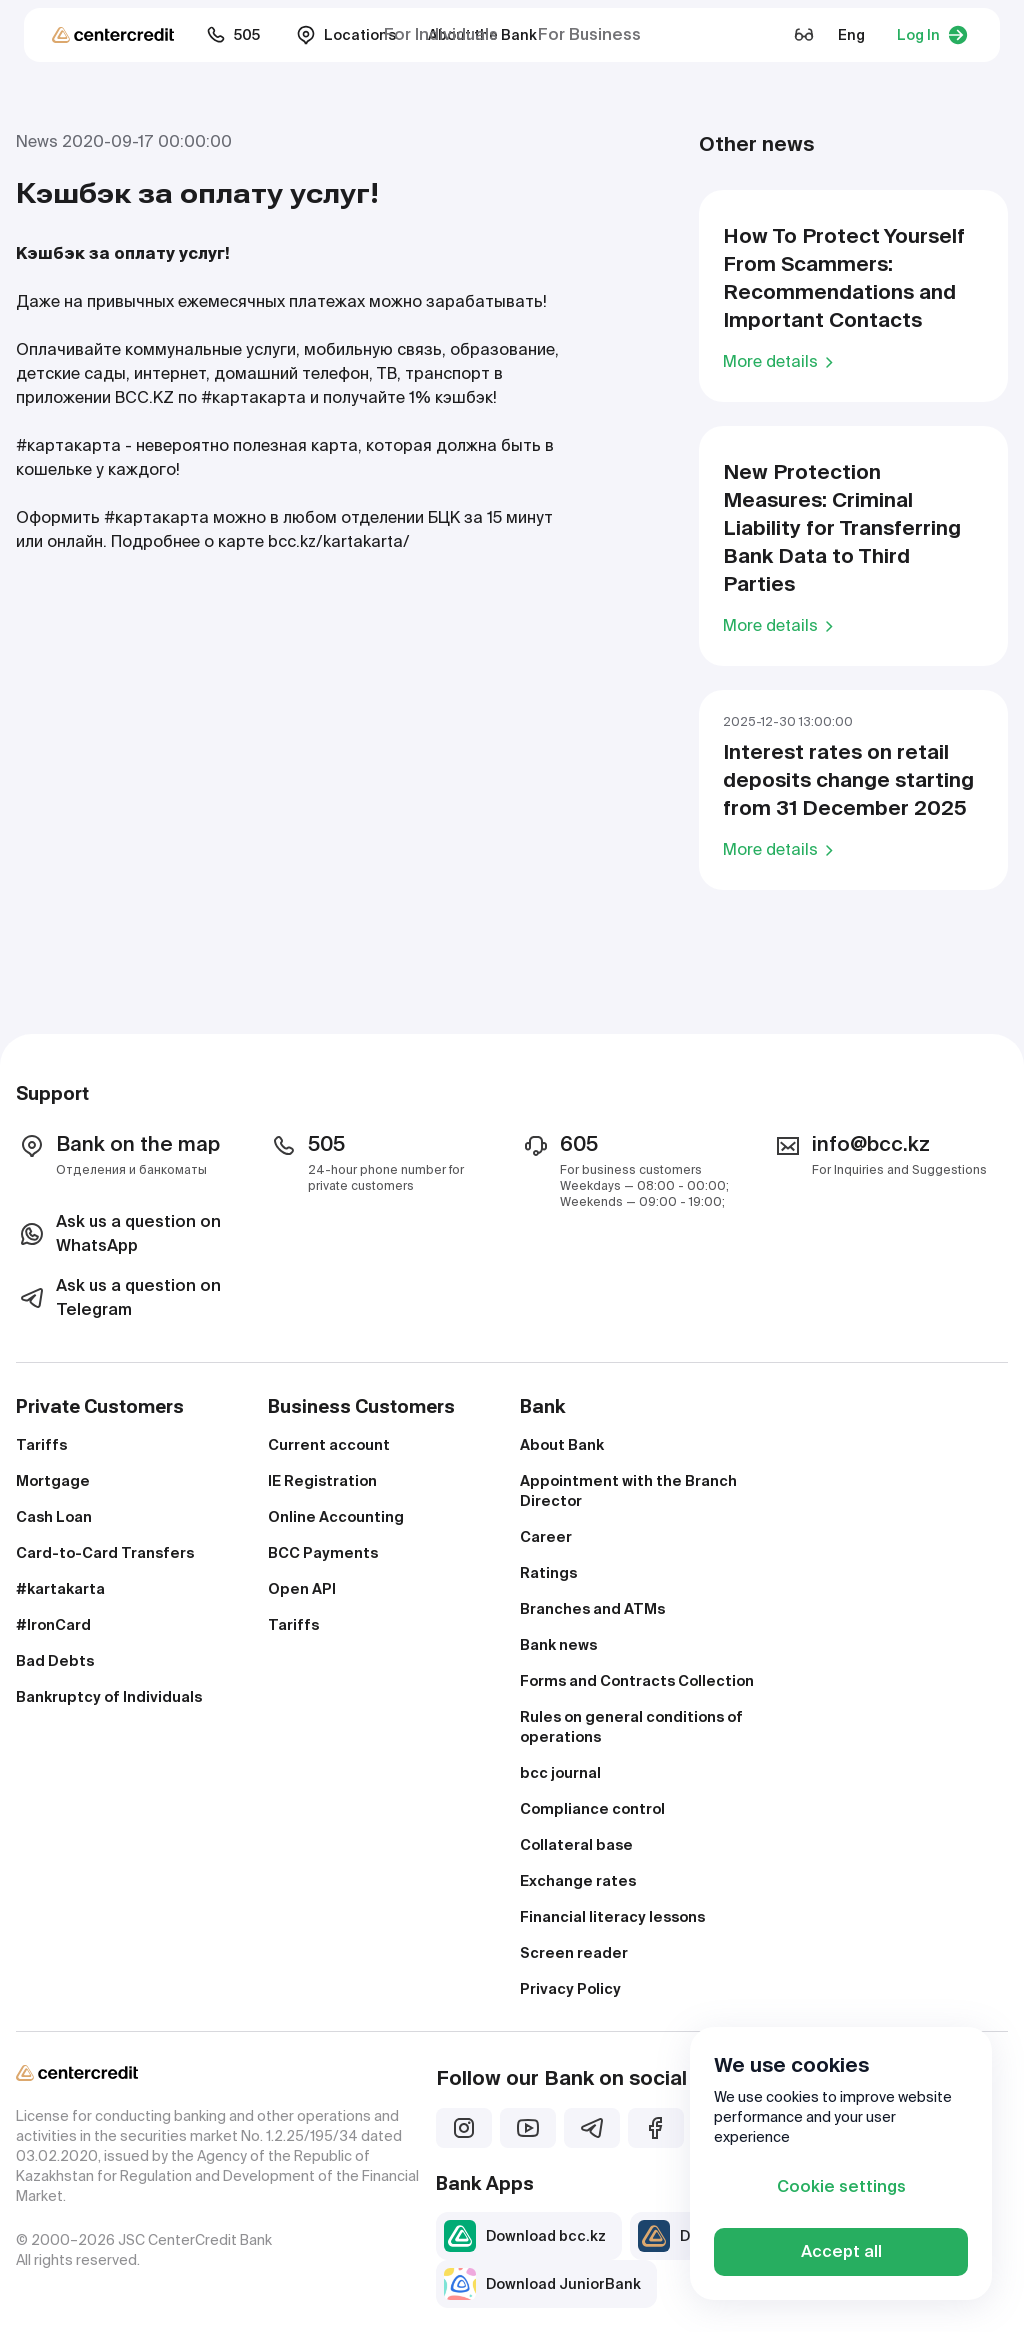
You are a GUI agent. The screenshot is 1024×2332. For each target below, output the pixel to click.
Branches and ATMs (592, 1609)
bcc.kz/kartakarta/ (339, 541)
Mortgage (53, 1481)
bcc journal (560, 1773)
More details (781, 361)
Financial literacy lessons (612, 1917)
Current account (329, 1445)
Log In (932, 35)
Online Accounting (336, 1517)
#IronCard (53, 1625)
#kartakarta (60, 1589)
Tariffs (41, 1445)
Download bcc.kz (525, 2236)
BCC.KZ (144, 397)
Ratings (548, 1573)
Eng (851, 35)
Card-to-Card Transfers (105, 1553)
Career (546, 1537)
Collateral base (576, 1845)
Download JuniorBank (542, 2284)
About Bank (562, 1445)
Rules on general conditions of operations (631, 1727)
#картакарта (253, 397)
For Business (589, 34)
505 (233, 35)
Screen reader (574, 1953)
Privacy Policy (570, 1989)
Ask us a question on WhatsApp (118, 1233)
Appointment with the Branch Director (628, 1491)
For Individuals (441, 34)
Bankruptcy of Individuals (109, 1697)
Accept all (841, 2251)
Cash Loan (54, 1517)
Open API (302, 1589)
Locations (346, 35)
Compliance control (592, 1809)
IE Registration (322, 1481)
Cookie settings (841, 2186)
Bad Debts (55, 1661)
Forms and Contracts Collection (637, 1681)
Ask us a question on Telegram (118, 1297)
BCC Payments (323, 1553)
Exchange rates (578, 1881)
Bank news (558, 1645)
